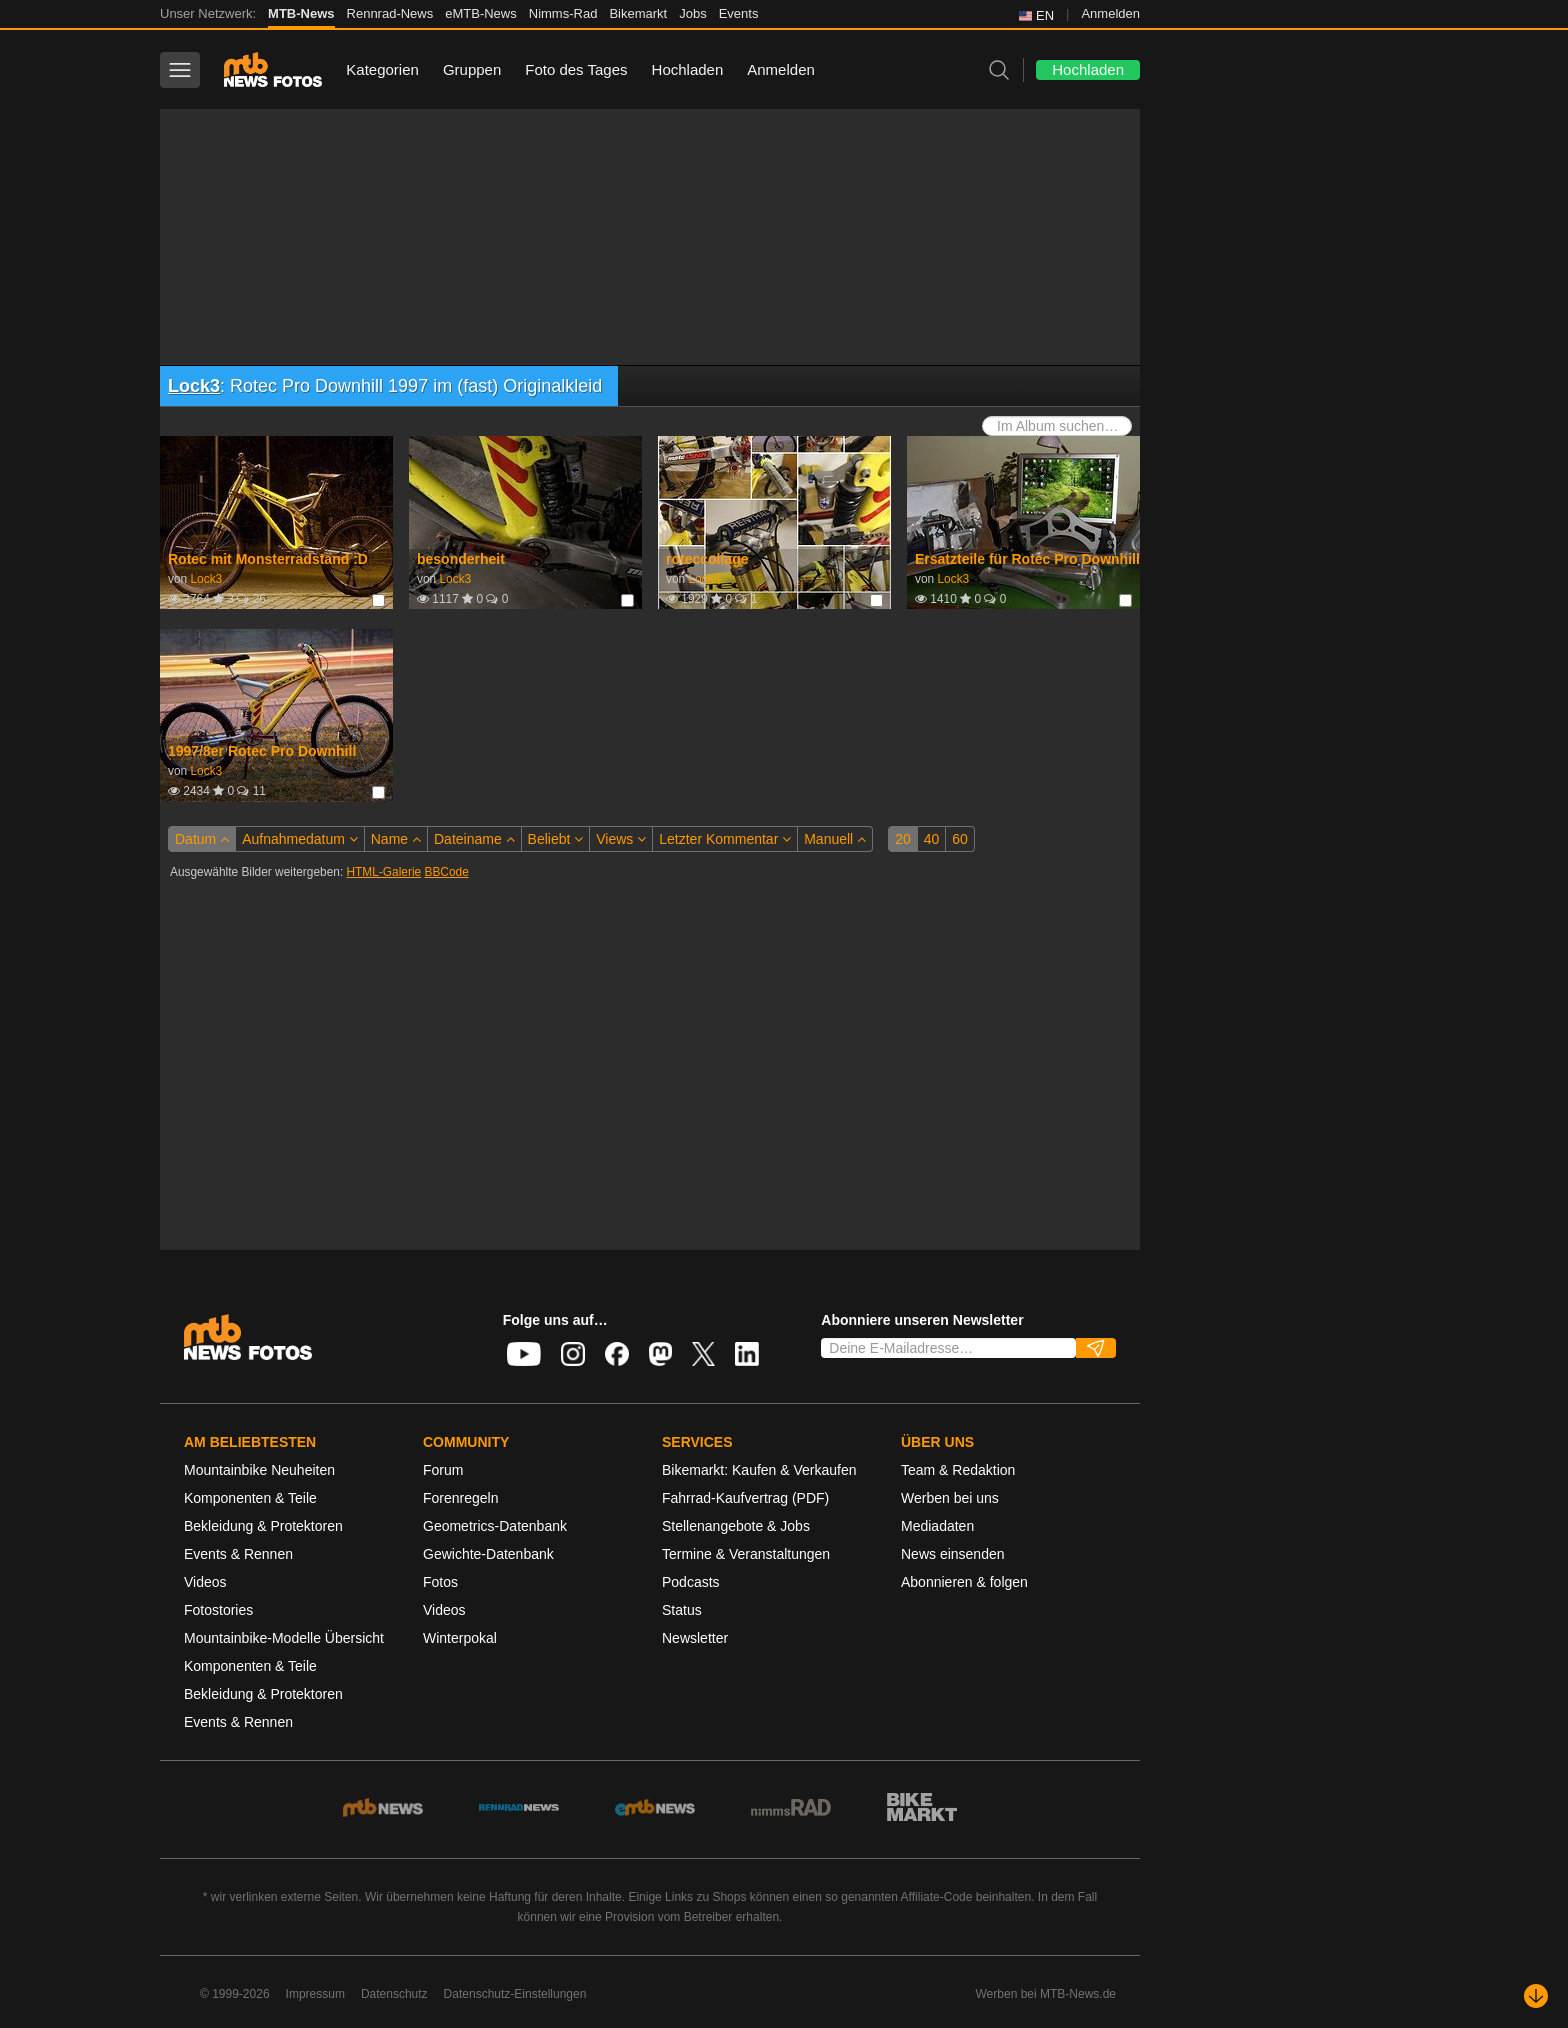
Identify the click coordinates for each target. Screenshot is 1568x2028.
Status (682, 1610)
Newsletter (695, 1638)
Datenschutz (394, 1994)
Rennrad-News (390, 13)
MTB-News (301, 13)
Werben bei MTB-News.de (1046, 1994)
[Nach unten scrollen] (1536, 1996)
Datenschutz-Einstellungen (515, 1994)
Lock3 (194, 386)
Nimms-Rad (563, 13)
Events (739, 13)
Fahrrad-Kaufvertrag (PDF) (745, 1498)
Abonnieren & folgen (964, 1582)
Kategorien (382, 69)
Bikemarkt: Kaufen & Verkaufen (759, 1470)
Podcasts (691, 1582)
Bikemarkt (638, 13)
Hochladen (688, 69)
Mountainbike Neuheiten (259, 1470)
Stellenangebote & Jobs (736, 1526)
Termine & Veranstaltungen (746, 1554)
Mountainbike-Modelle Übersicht (284, 1638)
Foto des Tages (576, 69)
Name (396, 839)
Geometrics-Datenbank (495, 1526)
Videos (205, 1582)
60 (960, 839)
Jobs (692, 13)
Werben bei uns (950, 1498)
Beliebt (556, 839)
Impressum (315, 1994)
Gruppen (472, 69)
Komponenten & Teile (250, 1498)
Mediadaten (937, 1526)
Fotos (440, 1582)
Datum (202, 839)
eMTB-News (481, 13)
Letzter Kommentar (725, 839)
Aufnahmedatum (300, 839)
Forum (443, 1470)
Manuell (835, 839)
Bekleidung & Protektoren (263, 1526)
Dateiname (474, 839)
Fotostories (218, 1610)
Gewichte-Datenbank (488, 1554)
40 (932, 839)
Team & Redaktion (958, 1470)
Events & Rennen (238, 1554)
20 (903, 839)
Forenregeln (461, 1498)
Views (621, 839)
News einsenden (953, 1554)
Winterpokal (460, 1638)
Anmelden (1110, 13)
